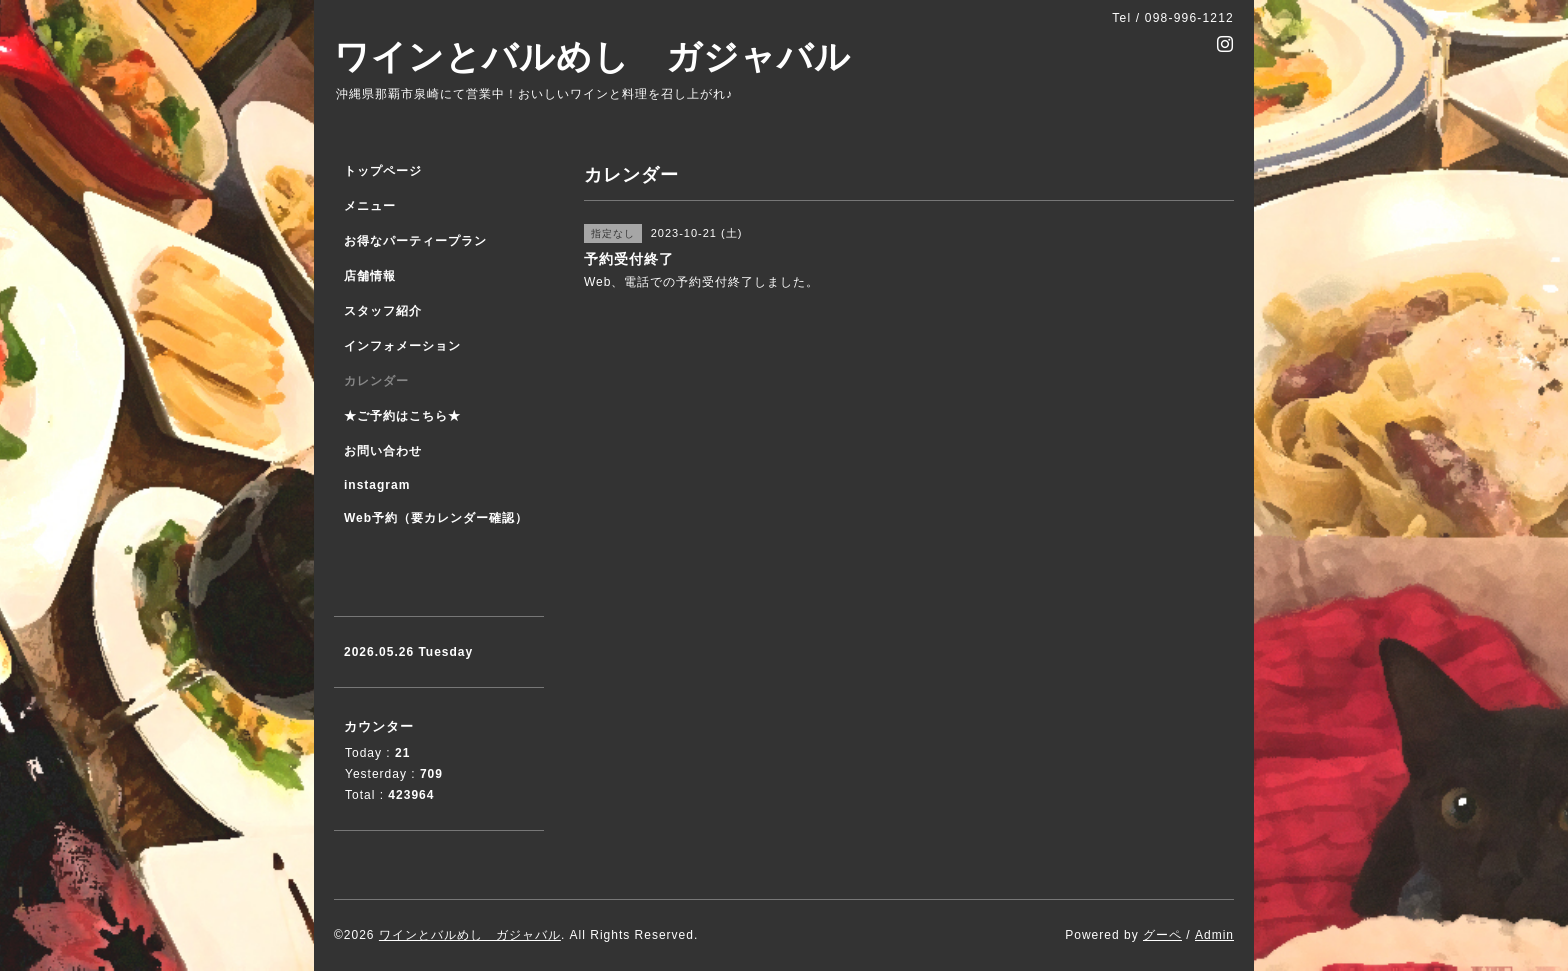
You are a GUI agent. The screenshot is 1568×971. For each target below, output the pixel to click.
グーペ (1162, 935)
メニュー (370, 206)
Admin (1214, 935)
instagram (377, 485)
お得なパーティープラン (415, 241)
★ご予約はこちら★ (402, 416)
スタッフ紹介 (383, 311)
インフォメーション (402, 346)
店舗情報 (370, 276)
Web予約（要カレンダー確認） (436, 518)
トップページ (383, 171)
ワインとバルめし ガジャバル (592, 56)
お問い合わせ (383, 451)
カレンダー (376, 381)
